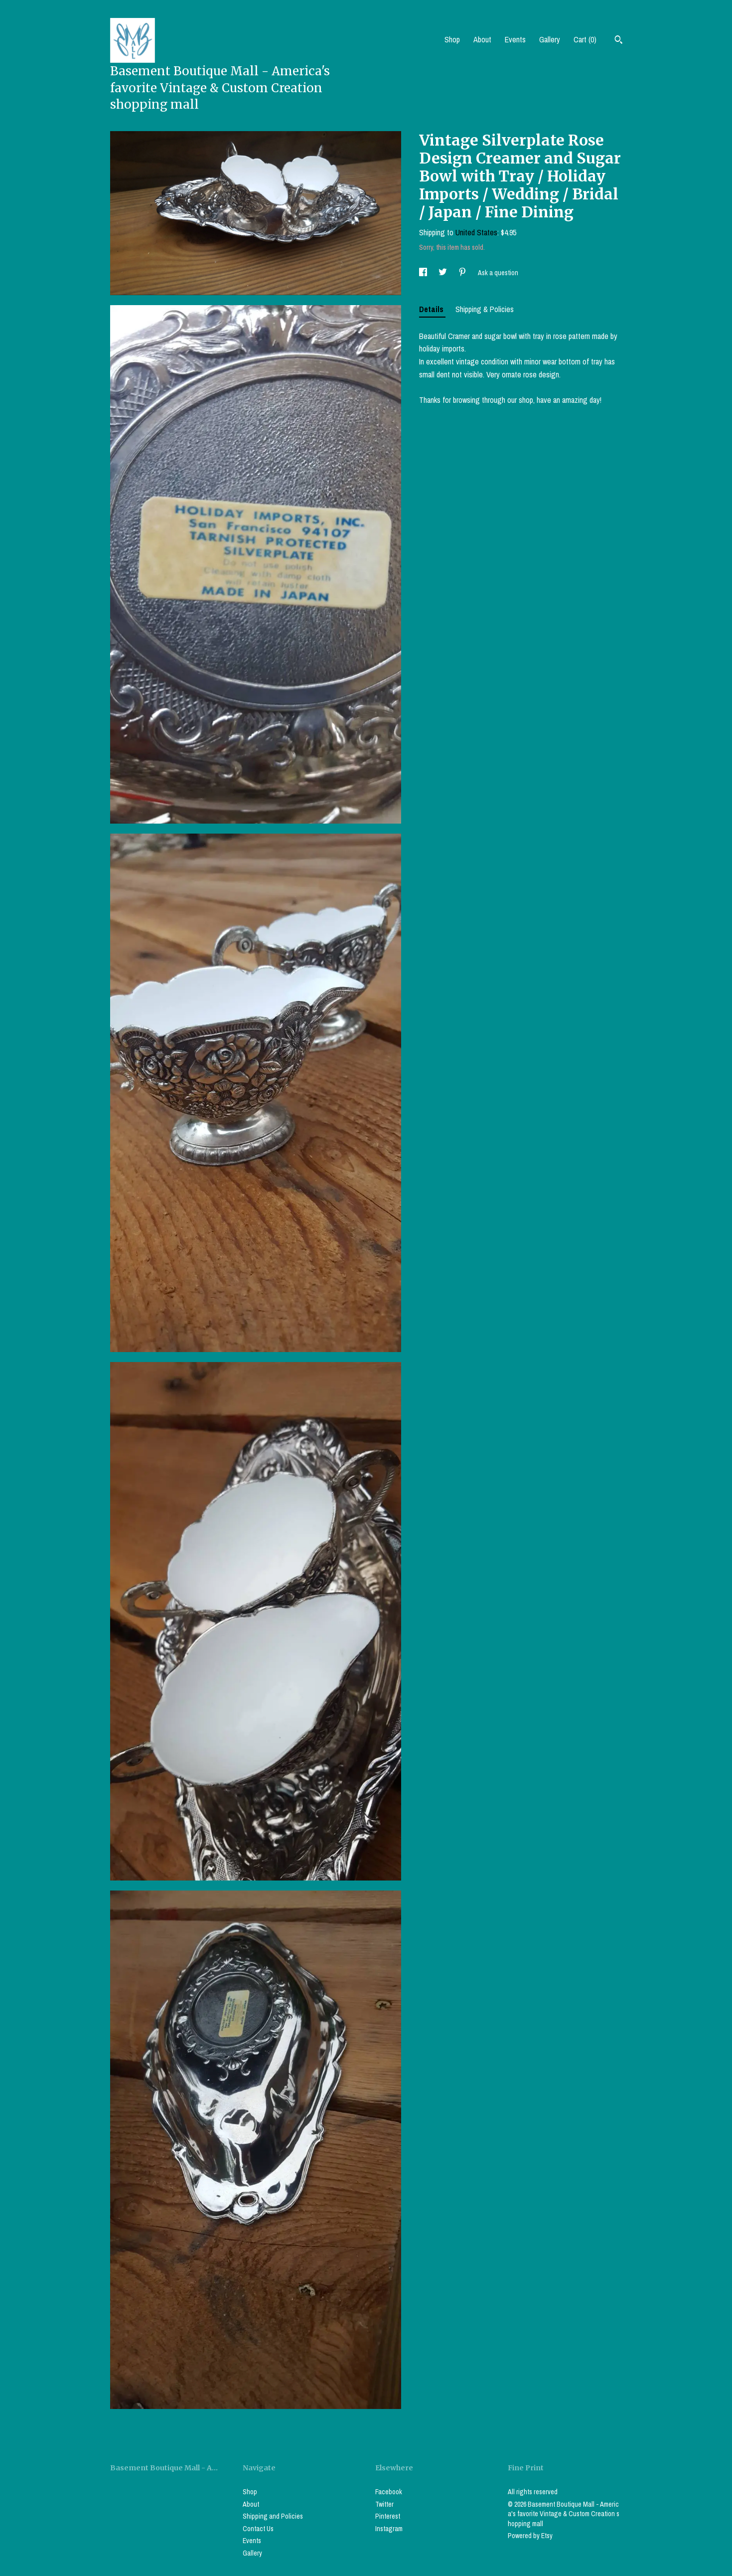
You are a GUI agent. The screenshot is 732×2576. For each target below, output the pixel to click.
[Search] (618, 40)
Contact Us (258, 2528)
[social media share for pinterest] (463, 272)
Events (515, 39)
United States (476, 232)
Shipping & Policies (484, 309)
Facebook (388, 2491)
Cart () (585, 39)
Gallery (549, 39)
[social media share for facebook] (424, 272)
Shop (452, 39)
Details (432, 309)
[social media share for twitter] (443, 272)
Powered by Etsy (530, 2535)
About (482, 39)
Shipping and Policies (273, 2516)
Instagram (389, 2528)
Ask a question (498, 272)
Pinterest (387, 2516)
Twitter (384, 2504)
